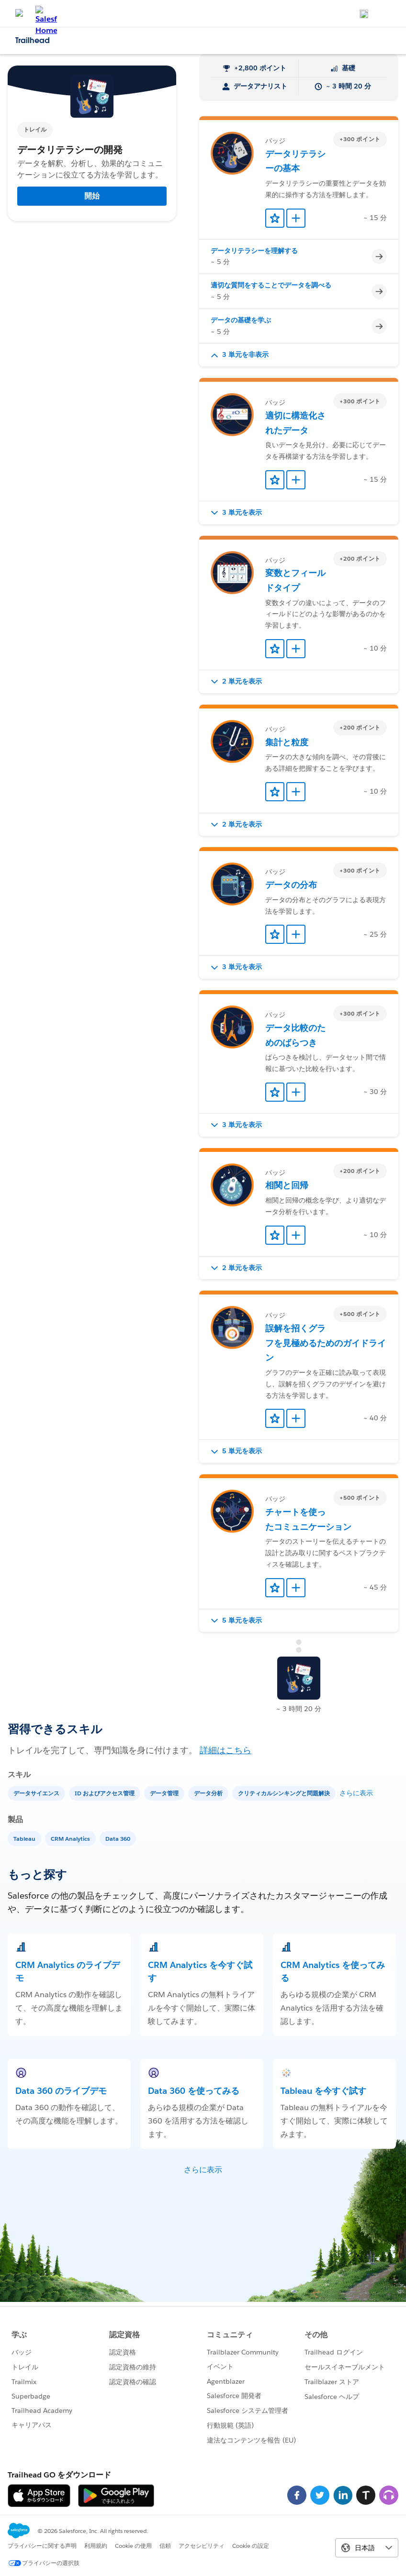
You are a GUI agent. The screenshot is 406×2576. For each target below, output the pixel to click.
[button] (298, 354)
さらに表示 (356, 1793)
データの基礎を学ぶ (241, 320)
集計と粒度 (286, 742)
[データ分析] (209, 1793)
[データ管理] (165, 1793)
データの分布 (291, 884)
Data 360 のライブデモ (61, 2090)
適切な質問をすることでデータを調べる (271, 285)
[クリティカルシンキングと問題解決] (285, 1793)
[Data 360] (119, 1838)
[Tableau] (25, 1838)
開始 (92, 196)
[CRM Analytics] (71, 1838)
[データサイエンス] (37, 1793)
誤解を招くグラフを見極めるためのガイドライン (325, 1343)
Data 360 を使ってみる (193, 2090)
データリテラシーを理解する (254, 250)
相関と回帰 (286, 1185)
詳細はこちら (225, 1750)
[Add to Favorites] (274, 218)
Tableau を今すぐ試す (323, 2090)
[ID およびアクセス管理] (105, 1793)
